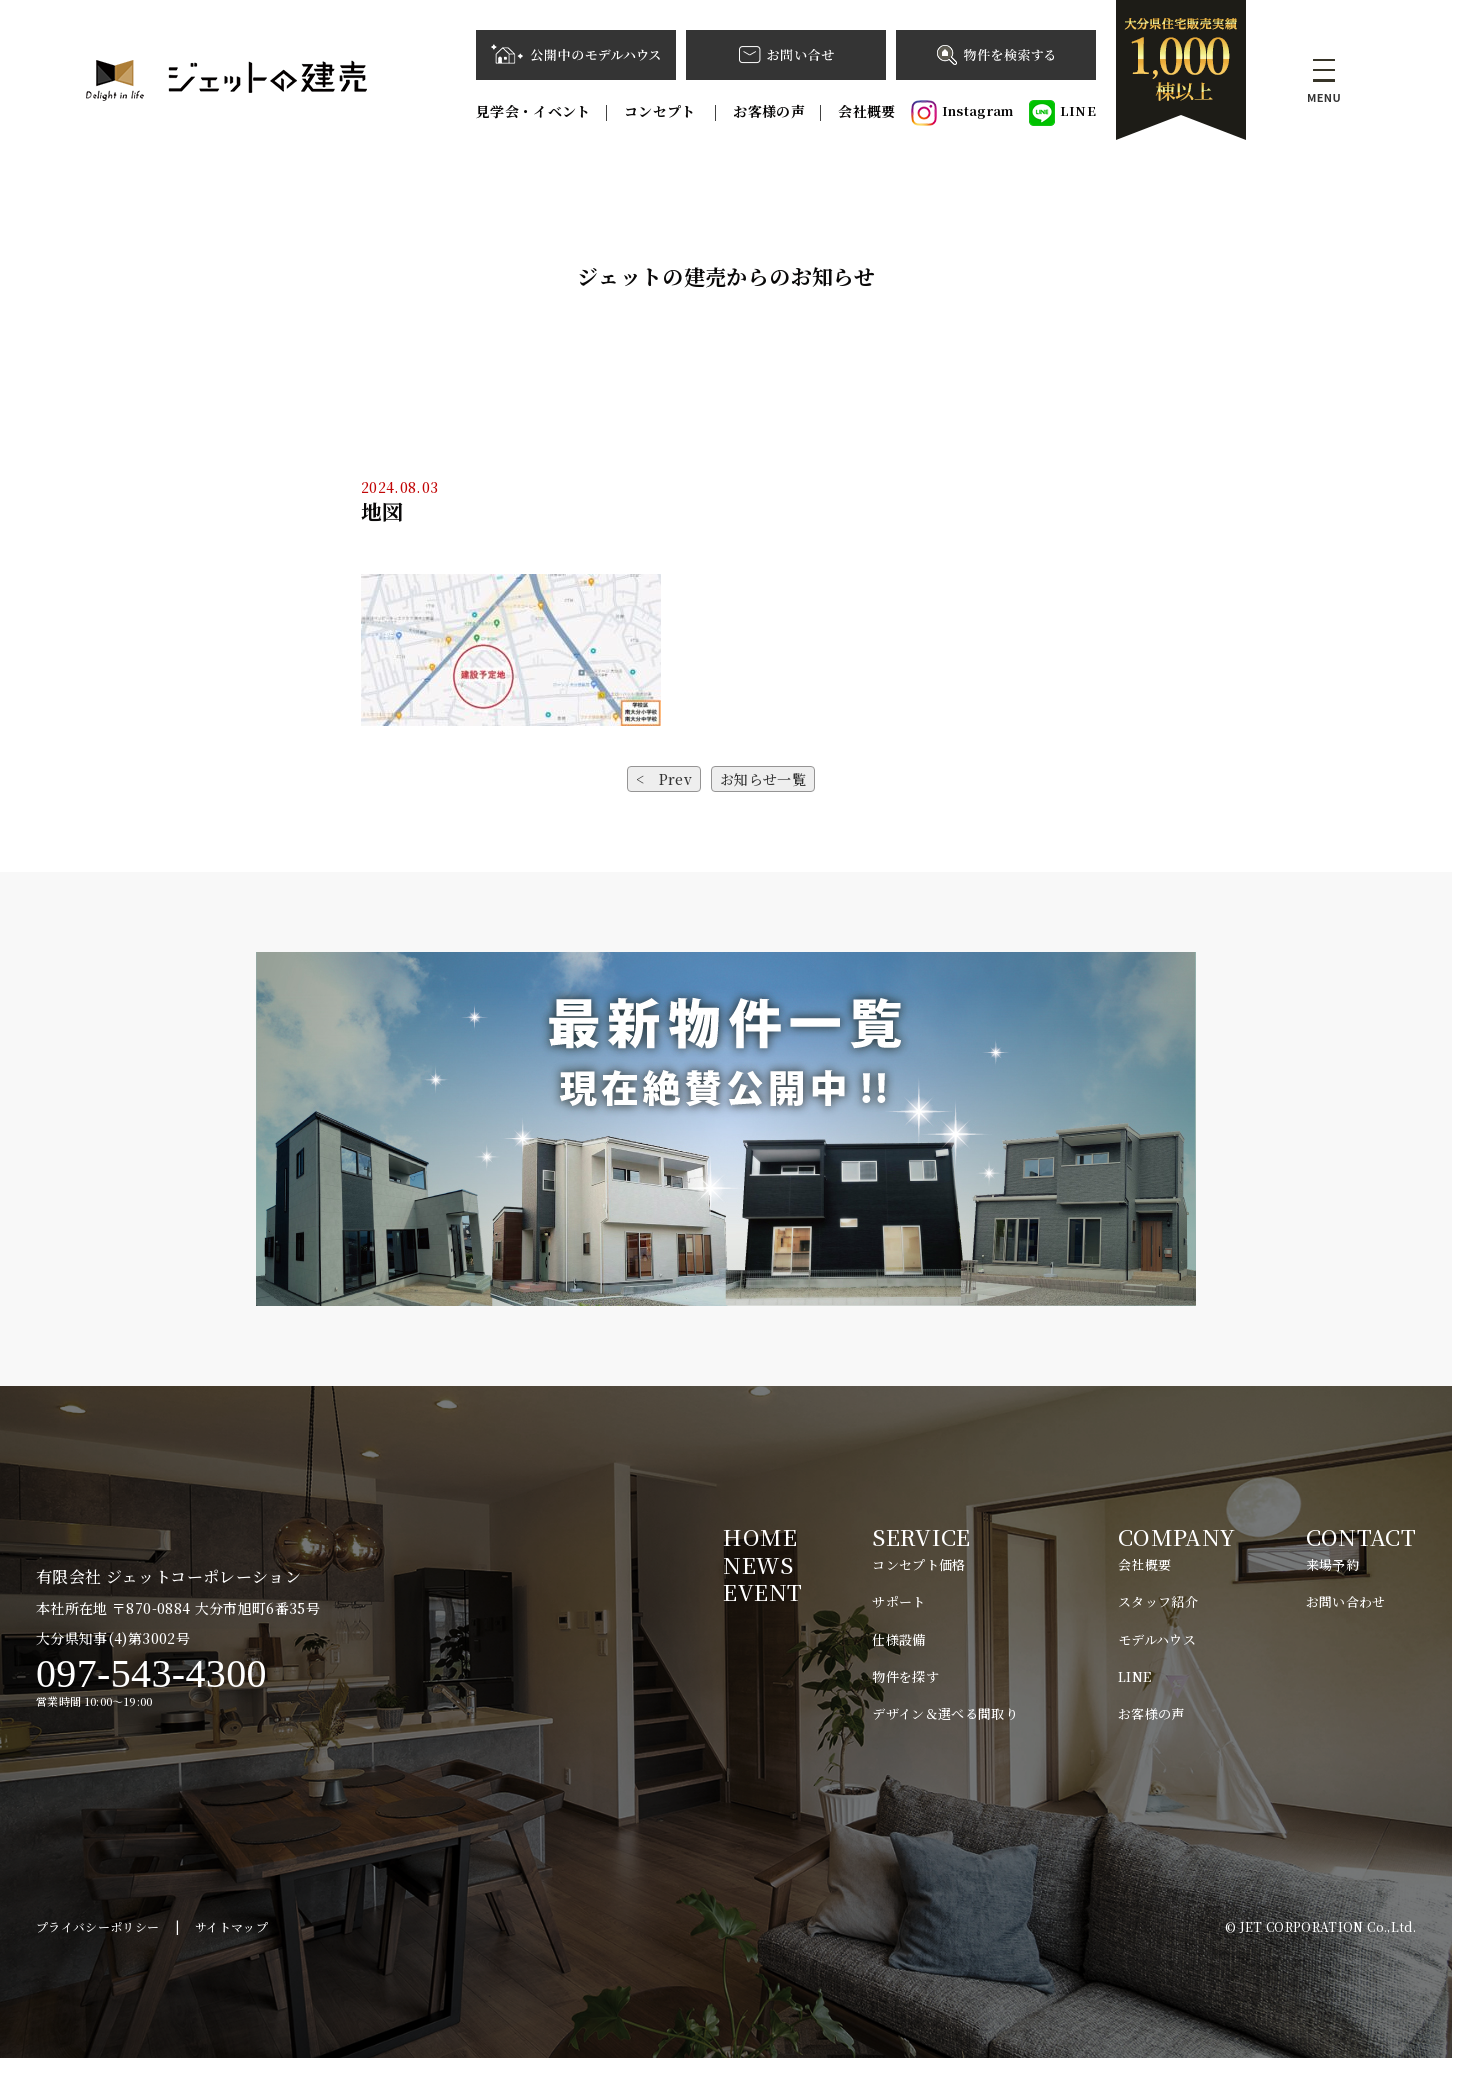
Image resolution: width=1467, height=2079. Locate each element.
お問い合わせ (1346, 1601)
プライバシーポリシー (98, 1946)
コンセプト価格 (918, 1564)
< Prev (664, 779)
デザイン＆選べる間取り (945, 1713)
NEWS (757, 1564)
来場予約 (1332, 1564)
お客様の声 (769, 111)
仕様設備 (898, 1639)
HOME (759, 1536)
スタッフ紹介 (1158, 1601)
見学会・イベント (533, 111)
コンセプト (662, 111)
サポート (898, 1601)
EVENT (762, 1591)
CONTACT (1361, 1536)
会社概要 (866, 111)
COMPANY (1176, 1536)
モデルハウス (1157, 1639)
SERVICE (921, 1536)
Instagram (962, 113)
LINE (1062, 113)
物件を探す (905, 1676)
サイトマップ (231, 1946)
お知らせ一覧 (763, 779)
